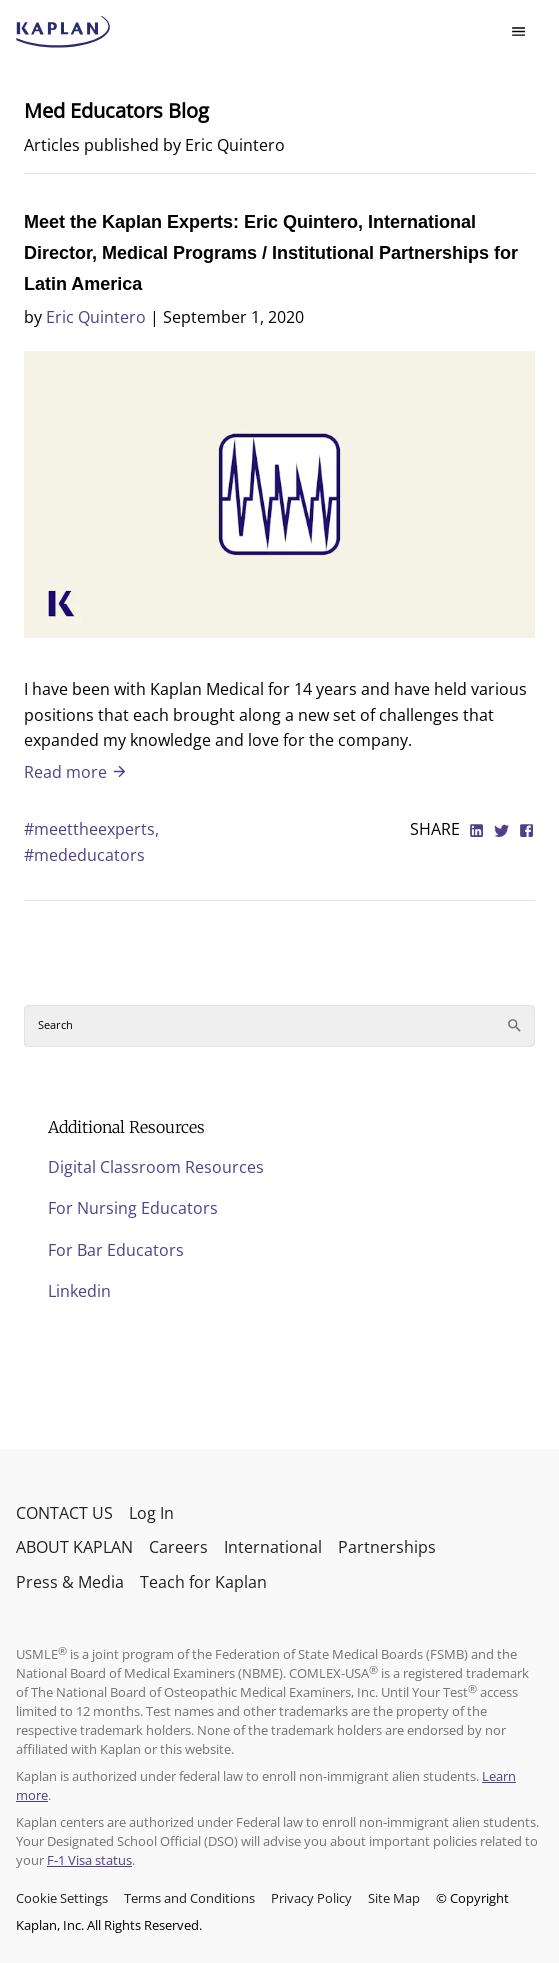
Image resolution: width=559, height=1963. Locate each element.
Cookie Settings (62, 1898)
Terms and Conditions (189, 1898)
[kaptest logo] (63, 32)
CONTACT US (64, 1513)
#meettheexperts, (91, 829)
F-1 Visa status (89, 1860)
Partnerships (387, 1547)
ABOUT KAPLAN (74, 1547)
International (273, 1547)
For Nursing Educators (133, 1208)
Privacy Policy (311, 1898)
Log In (151, 1513)
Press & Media (70, 1582)
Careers (178, 1547)
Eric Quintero (96, 317)
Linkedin (79, 1291)
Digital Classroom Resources (156, 1167)
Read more (76, 772)
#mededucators (84, 855)
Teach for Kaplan (203, 1582)
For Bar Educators (116, 1250)
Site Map (394, 1898)
